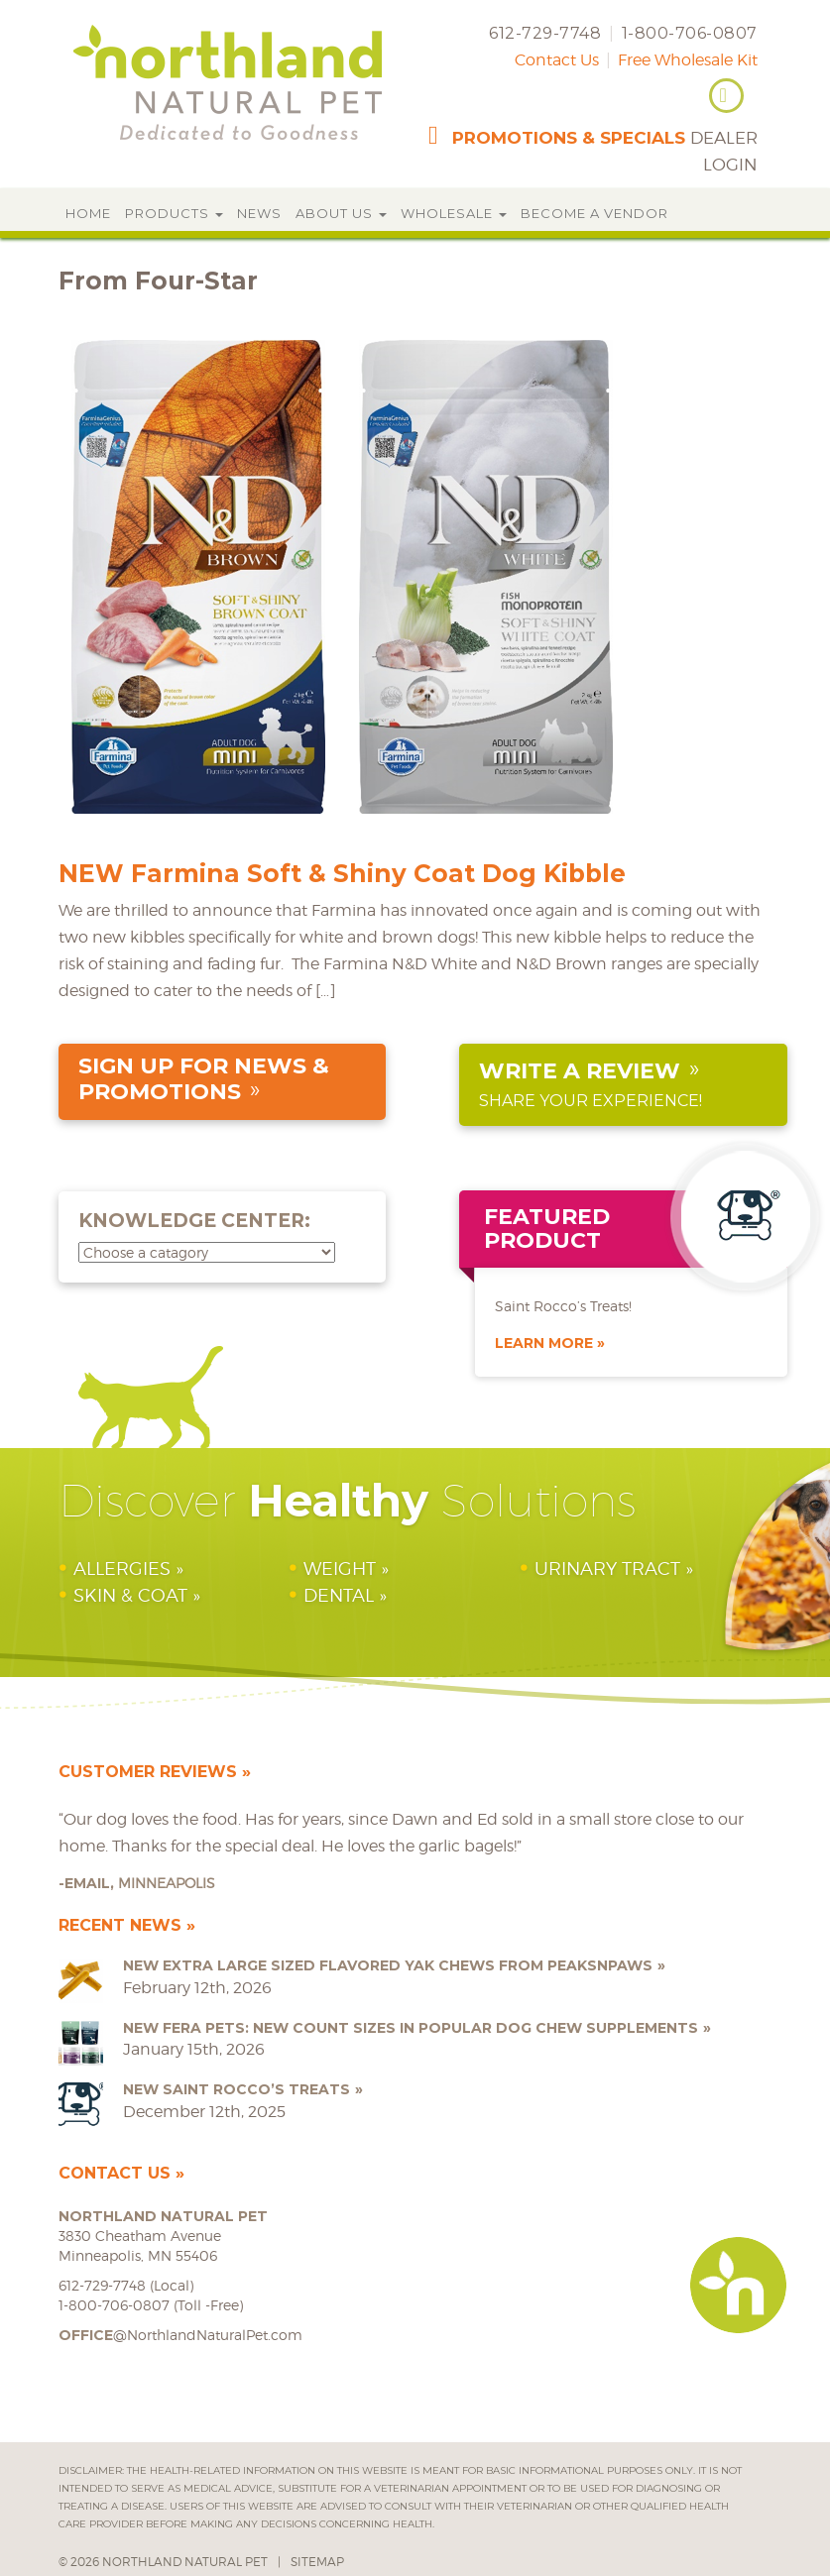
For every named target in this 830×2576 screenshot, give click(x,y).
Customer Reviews (148, 1771)
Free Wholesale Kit (688, 60)
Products (174, 213)
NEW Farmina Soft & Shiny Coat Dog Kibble (342, 873)
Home (88, 213)
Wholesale (454, 213)
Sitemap (317, 2561)
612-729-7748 (545, 33)
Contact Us (557, 60)
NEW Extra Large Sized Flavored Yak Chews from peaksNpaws (387, 1965)
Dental (338, 1595)
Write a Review (579, 1071)
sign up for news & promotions (203, 1079)
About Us (341, 213)
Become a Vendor (594, 213)
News (259, 213)
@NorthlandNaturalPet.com (180, 2334)
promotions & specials (568, 138)
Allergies (122, 1568)
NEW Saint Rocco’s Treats (236, 2089)
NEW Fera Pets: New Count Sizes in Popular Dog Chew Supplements (410, 2028)
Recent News (120, 1925)
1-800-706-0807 (690, 33)
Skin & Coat (130, 1595)
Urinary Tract (607, 1568)
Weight (339, 1568)
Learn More (544, 1343)
